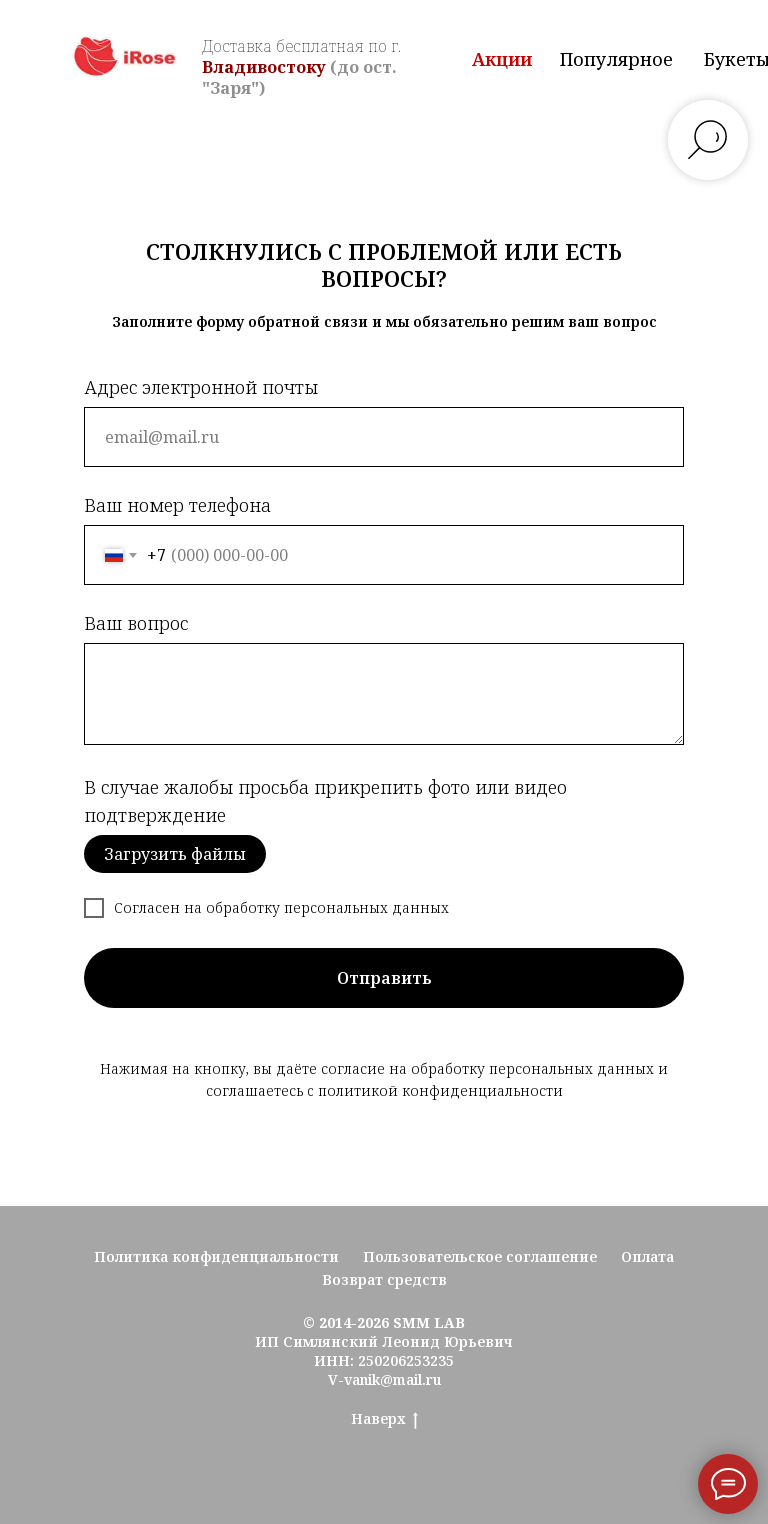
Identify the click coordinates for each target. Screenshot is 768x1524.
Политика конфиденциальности (216, 1256)
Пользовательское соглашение (480, 1256)
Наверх (384, 1419)
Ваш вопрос (136, 623)
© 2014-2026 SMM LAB (384, 1322)
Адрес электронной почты (201, 387)
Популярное (616, 59)
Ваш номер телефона (177, 505)
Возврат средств (384, 1279)
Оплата (647, 1256)
